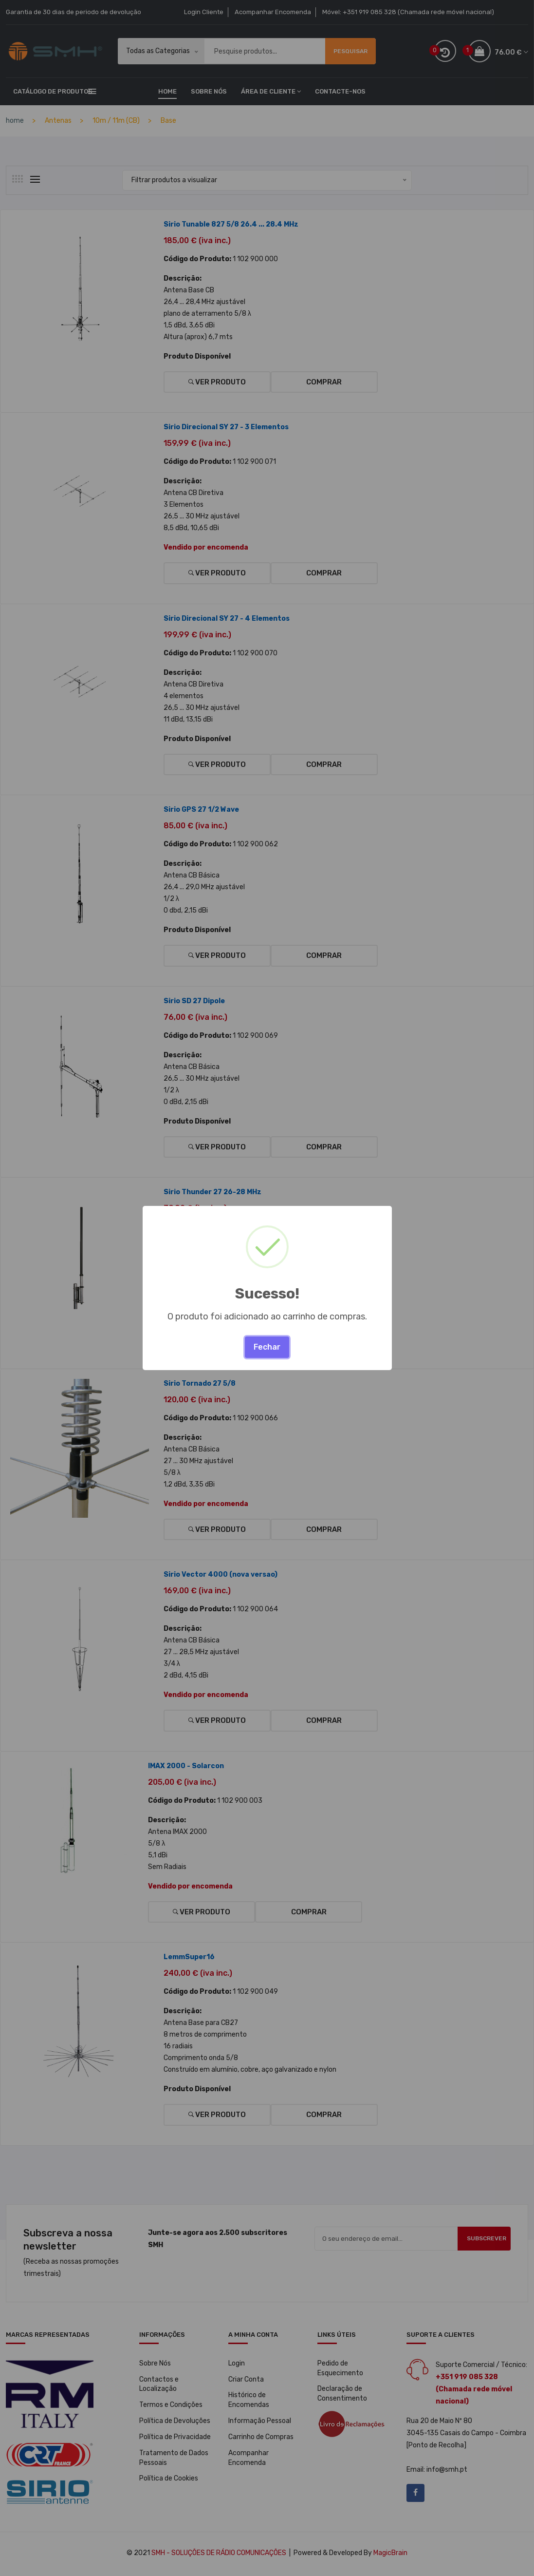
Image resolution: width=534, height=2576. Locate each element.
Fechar (267, 1347)
